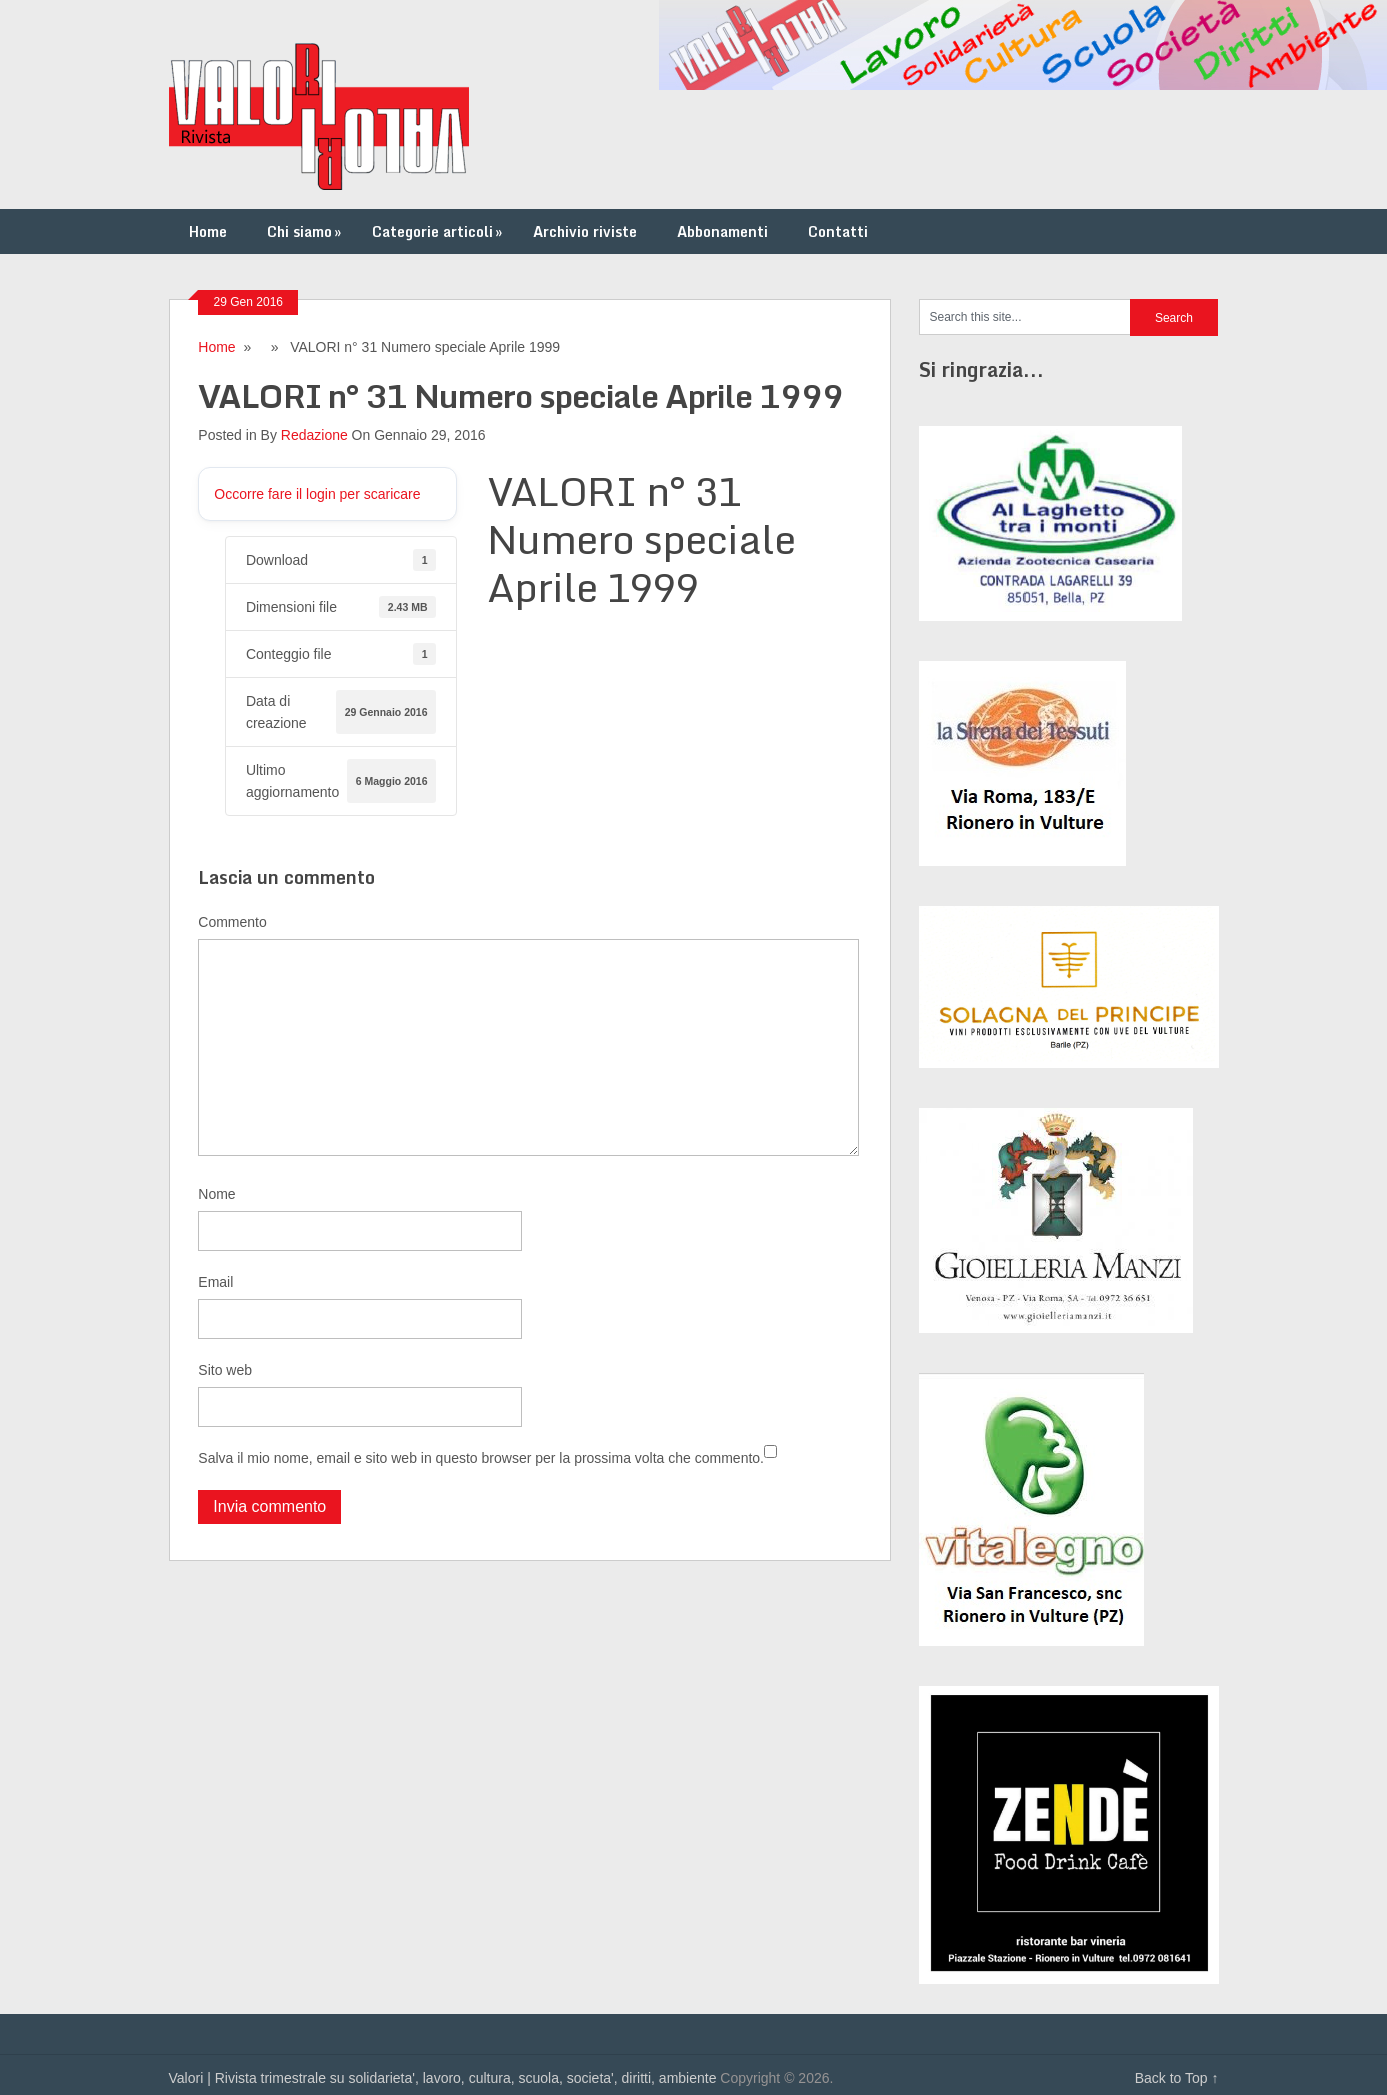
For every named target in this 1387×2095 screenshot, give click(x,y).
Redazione (314, 435)
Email (215, 1282)
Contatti (838, 231)
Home (208, 231)
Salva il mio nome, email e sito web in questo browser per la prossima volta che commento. (481, 1458)
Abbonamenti (722, 231)
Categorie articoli (439, 231)
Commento (232, 922)
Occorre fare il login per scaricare (317, 494)
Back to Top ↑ (1177, 2078)
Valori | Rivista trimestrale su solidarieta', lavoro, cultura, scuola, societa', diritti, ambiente (443, 2078)
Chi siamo (306, 231)
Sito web (225, 1370)
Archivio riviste (585, 231)
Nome (216, 1194)
